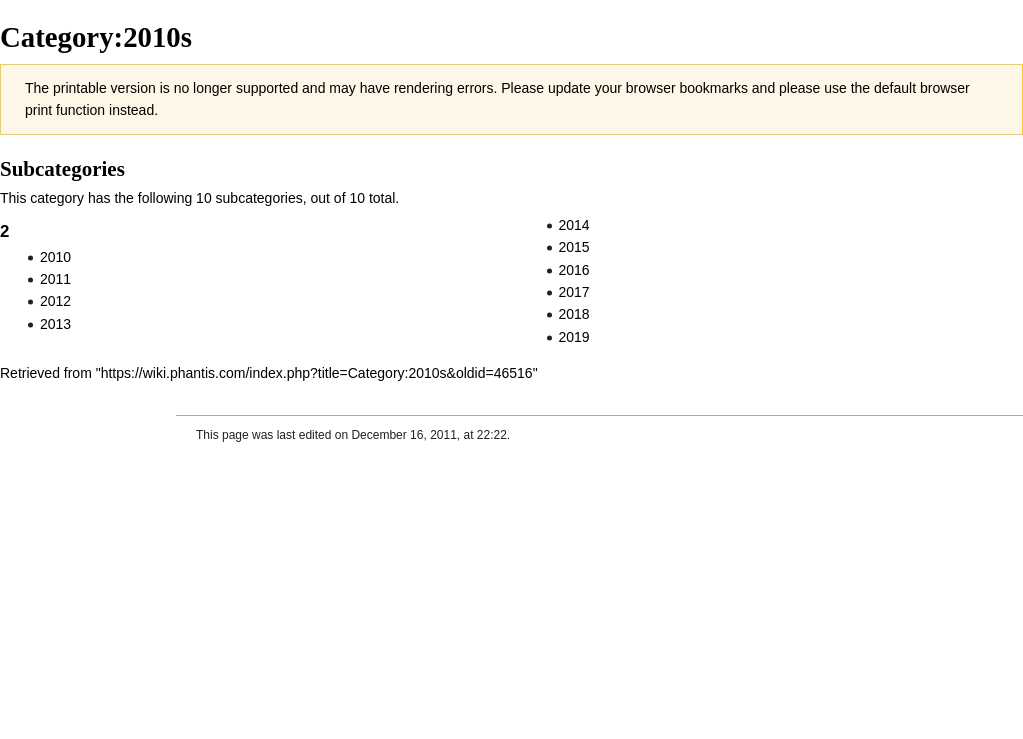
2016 (574, 270)
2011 (55, 279)
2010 (55, 257)
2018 (574, 314)
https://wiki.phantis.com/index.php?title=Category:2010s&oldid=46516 (317, 373)
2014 (574, 225)
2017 (574, 292)
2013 (55, 324)
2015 (574, 247)
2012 (55, 301)
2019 (574, 337)
